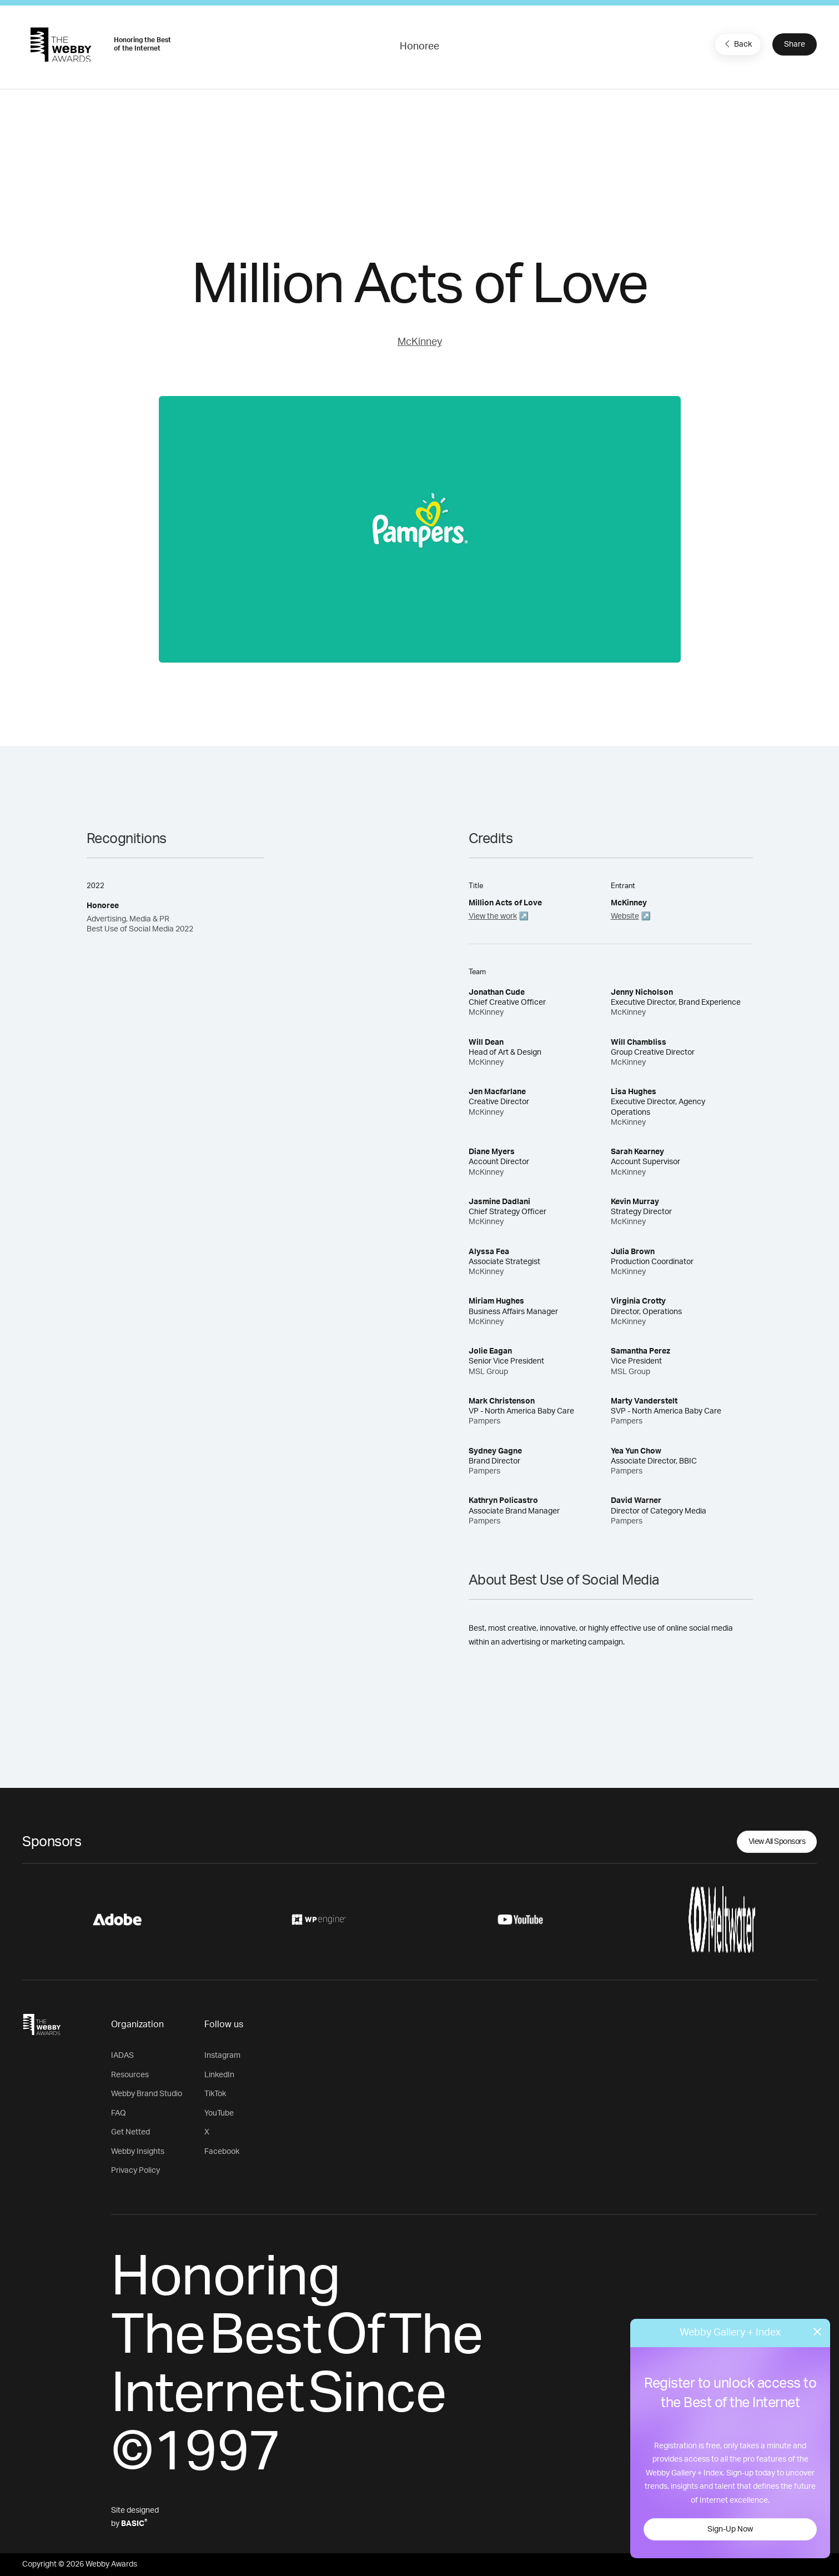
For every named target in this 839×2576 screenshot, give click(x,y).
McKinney (420, 342)
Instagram (222, 2055)
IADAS (122, 2055)
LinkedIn (219, 2075)
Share (794, 44)
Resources (130, 2075)
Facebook (221, 2152)
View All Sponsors (777, 1842)
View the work (493, 916)
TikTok (215, 2094)
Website (625, 916)
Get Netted (130, 2132)
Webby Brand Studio (146, 2094)
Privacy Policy (135, 2170)
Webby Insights (137, 2152)
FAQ (118, 2113)
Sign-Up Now (730, 2529)
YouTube (219, 2113)
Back (737, 43)
